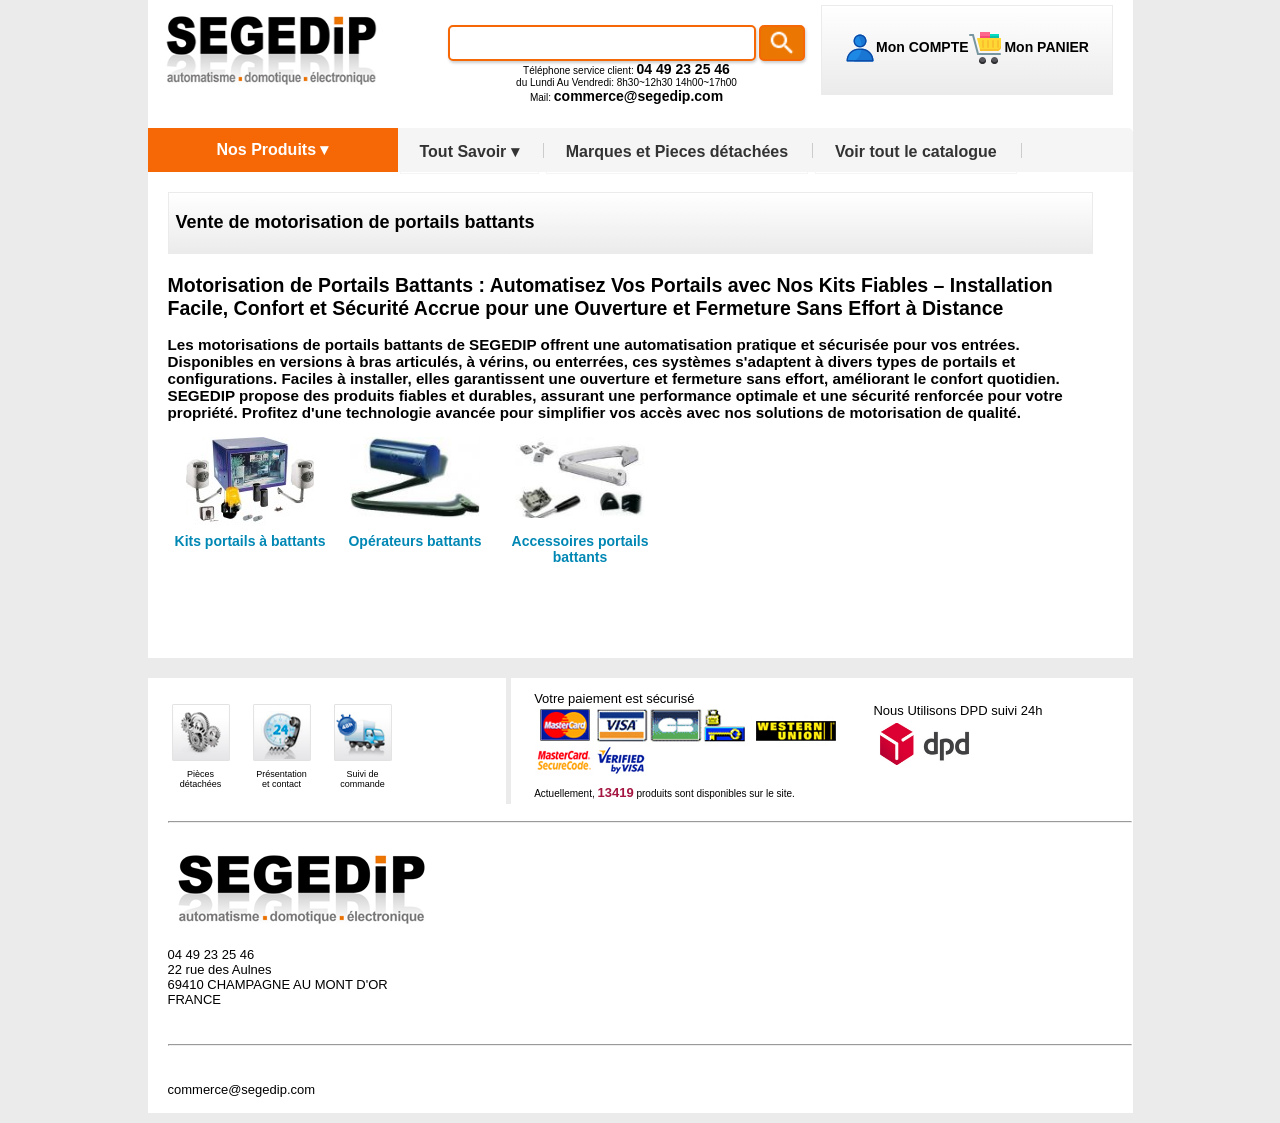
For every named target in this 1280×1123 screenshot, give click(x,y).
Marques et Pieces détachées (677, 151)
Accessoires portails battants (580, 549)
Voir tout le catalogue (916, 151)
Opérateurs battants (414, 541)
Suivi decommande (362, 779)
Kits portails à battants (250, 541)
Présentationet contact (281, 779)
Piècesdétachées (201, 779)
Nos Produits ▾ (272, 149)
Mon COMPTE (922, 47)
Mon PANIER (1045, 47)
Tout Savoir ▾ (469, 151)
